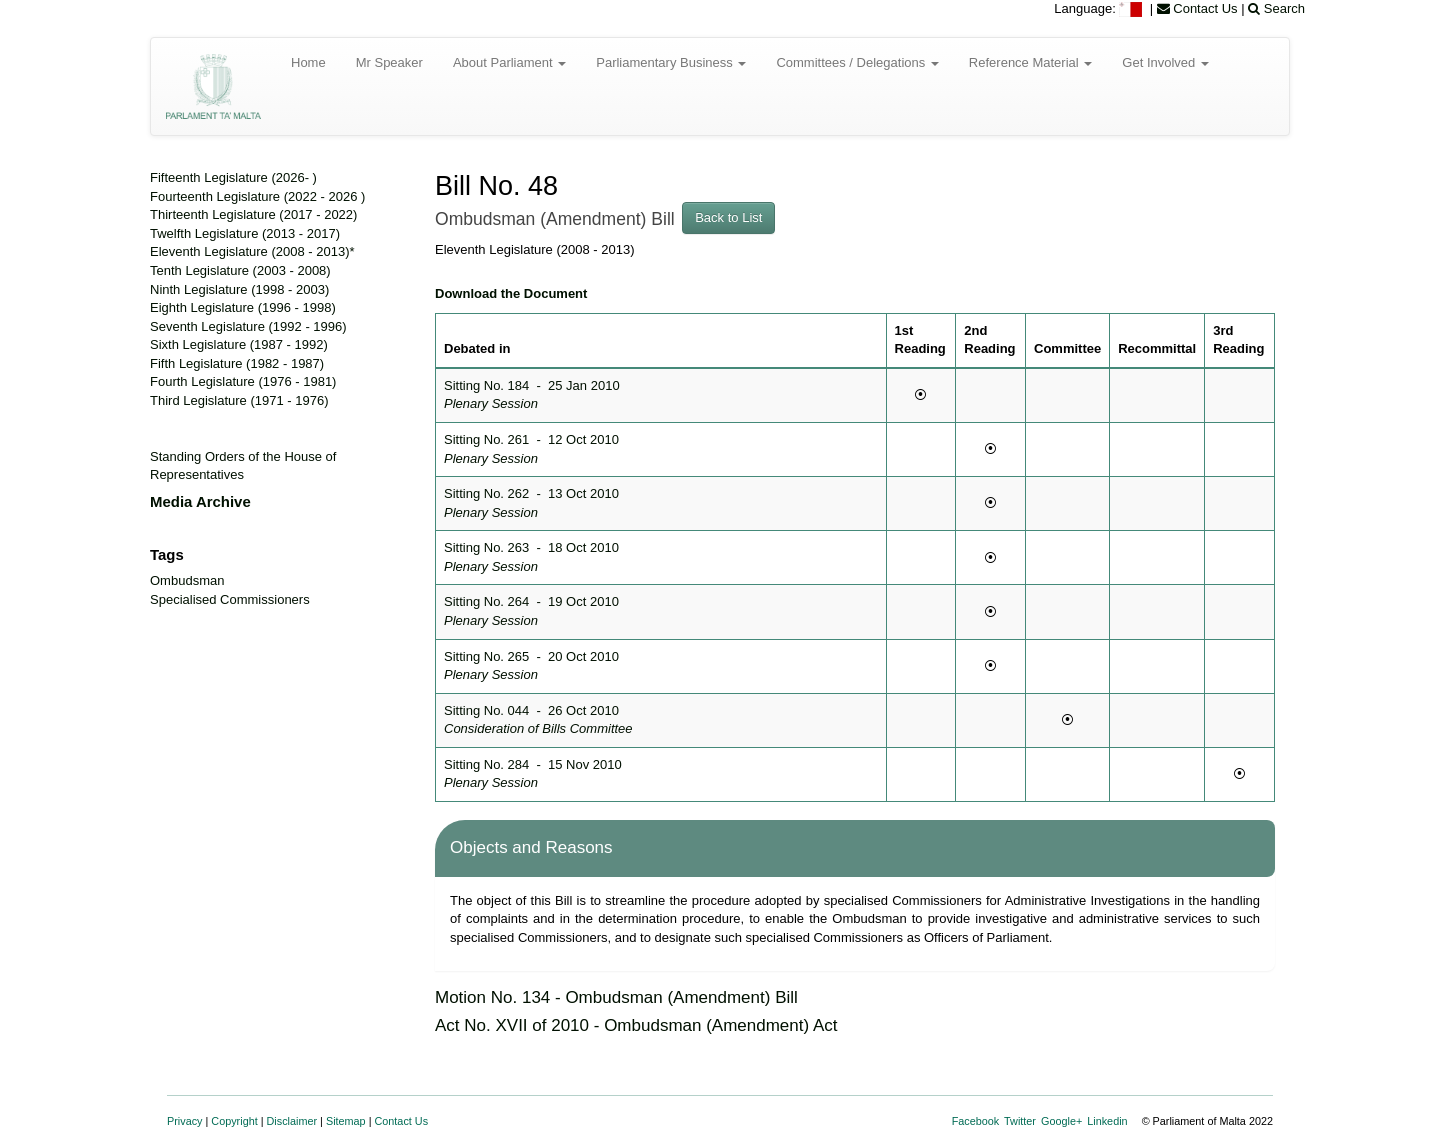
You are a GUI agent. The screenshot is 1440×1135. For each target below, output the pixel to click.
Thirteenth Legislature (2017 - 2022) (253, 214)
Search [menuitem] (1276, 8)
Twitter (1020, 1121)
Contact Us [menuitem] (1197, 8)
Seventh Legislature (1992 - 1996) (248, 326)
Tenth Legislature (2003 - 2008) (240, 270)
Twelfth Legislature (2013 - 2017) (245, 233)
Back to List (728, 217)
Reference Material (1030, 62)
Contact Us (402, 1121)
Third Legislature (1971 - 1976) (239, 400)
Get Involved (1165, 62)
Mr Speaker (389, 62)
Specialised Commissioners (230, 599)
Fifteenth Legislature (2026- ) (233, 177)
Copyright (234, 1121)
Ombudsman (187, 580)
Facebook (976, 1121)
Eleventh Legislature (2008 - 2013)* (252, 251)
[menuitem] (1132, 8)
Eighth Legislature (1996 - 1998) (243, 307)
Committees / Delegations (857, 62)
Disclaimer (292, 1121)
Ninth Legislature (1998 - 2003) (239, 289)
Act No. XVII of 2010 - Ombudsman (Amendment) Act (636, 1025)
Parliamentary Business (671, 62)
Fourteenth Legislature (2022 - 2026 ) (257, 196)
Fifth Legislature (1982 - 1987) (237, 363)
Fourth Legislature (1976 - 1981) (243, 381)
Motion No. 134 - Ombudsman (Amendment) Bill (616, 997)
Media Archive (200, 501)
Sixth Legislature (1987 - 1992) (239, 344)
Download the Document (511, 293)
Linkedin (1107, 1121)
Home (308, 62)
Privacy (185, 1121)
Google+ (1061, 1121)
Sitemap (346, 1121)
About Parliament (509, 62)
